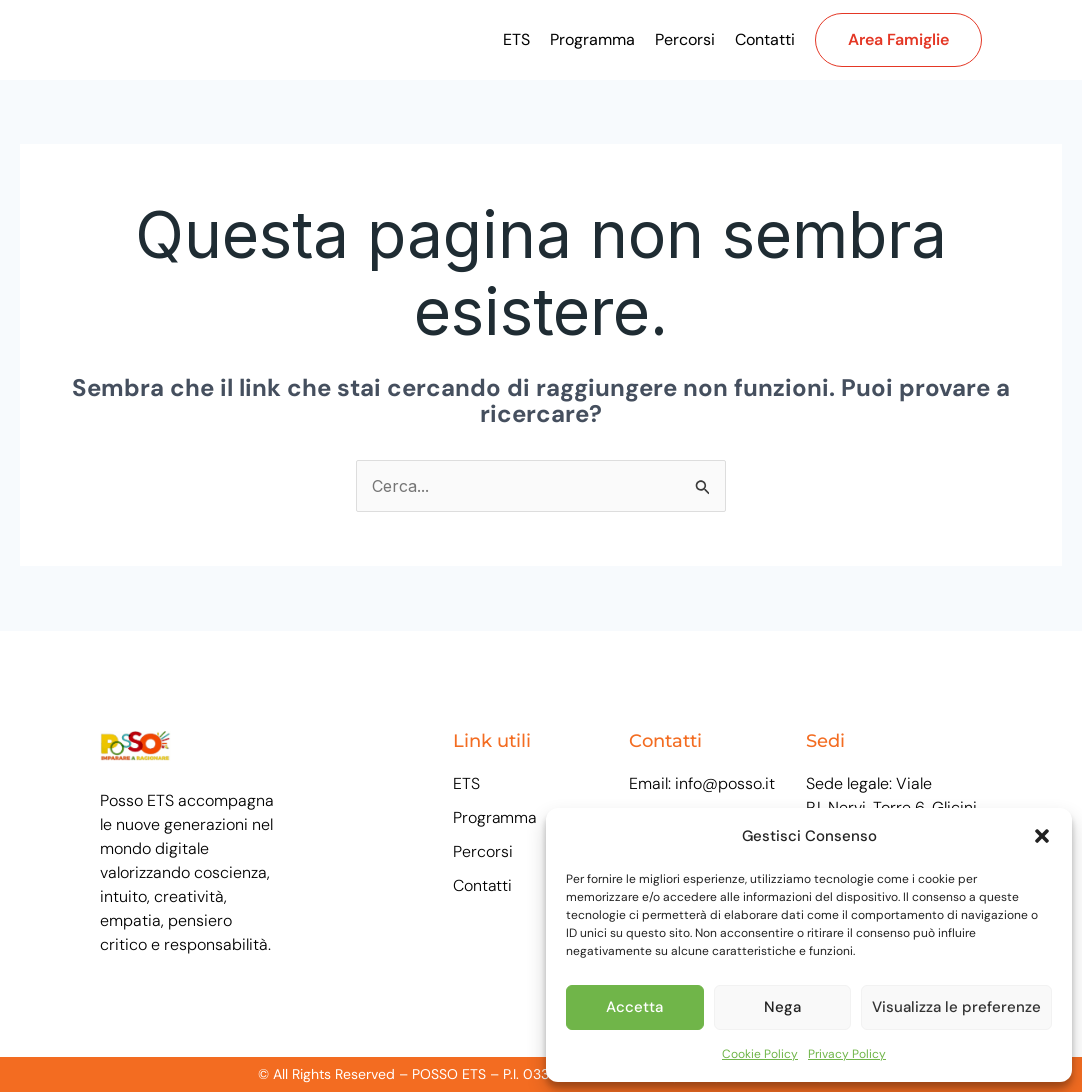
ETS (516, 39)
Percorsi (685, 39)
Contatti (765, 39)
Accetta (634, 1007)
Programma (592, 39)
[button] (1042, 836)
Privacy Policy (847, 1054)
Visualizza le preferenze (956, 1007)
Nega (782, 1007)
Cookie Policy (760, 1054)
